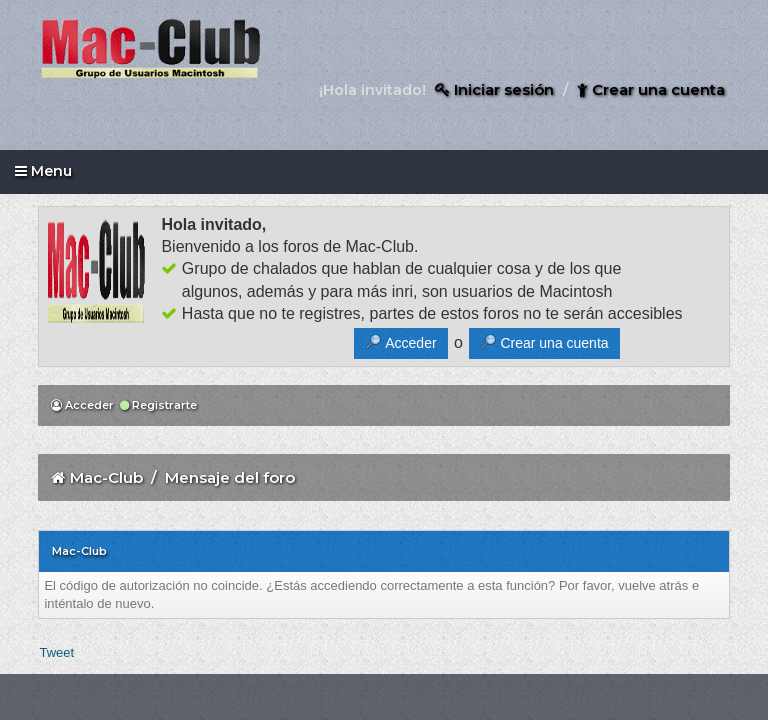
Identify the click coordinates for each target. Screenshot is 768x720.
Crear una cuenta (651, 89)
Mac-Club (106, 477)
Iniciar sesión (494, 89)
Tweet (56, 652)
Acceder (82, 405)
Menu (43, 171)
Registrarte (158, 405)
